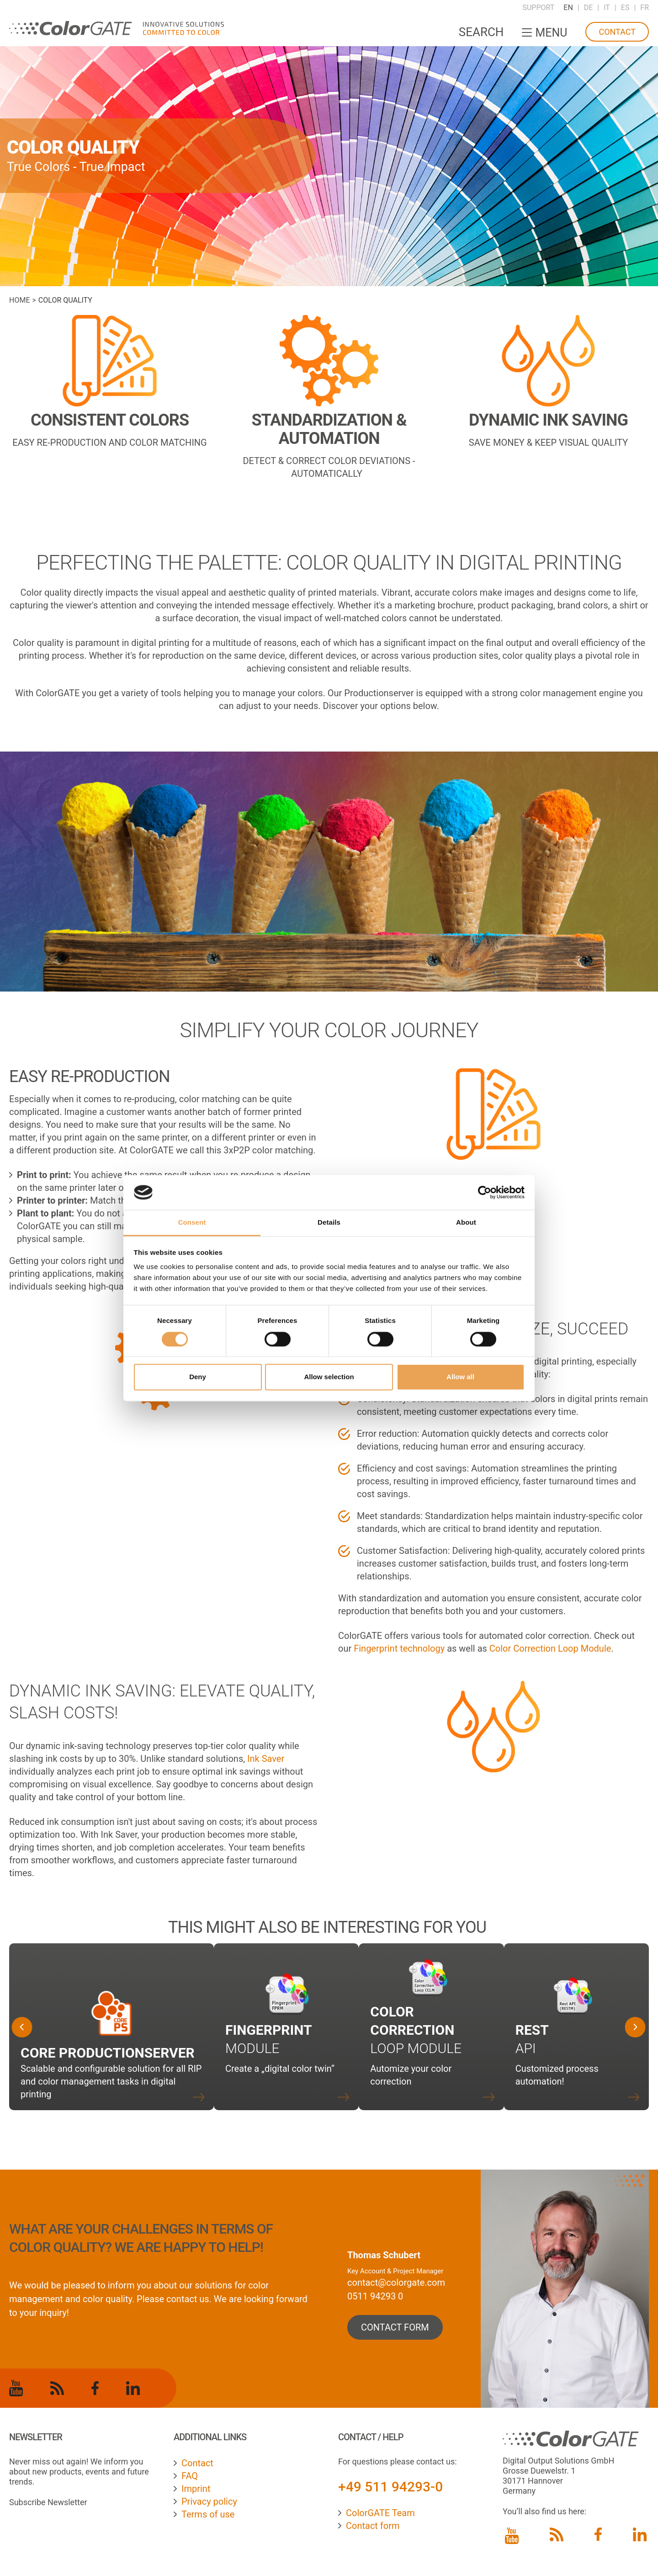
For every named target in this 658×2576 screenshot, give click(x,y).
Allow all (460, 1377)
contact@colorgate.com (396, 2282)
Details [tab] (329, 1223)
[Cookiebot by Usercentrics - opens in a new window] (485, 1192)
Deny (197, 1377)
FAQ (189, 2475)
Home (19, 300)
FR (644, 7)
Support (538, 7)
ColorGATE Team (380, 2512)
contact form (395, 2327)
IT (607, 7)
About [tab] (466, 1223)
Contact (617, 32)
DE (588, 7)
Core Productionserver (108, 2053)
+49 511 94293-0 (390, 2487)
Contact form (373, 2525)
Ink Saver (265, 1758)
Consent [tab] (192, 1223)
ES (625, 7)
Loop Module (416, 2030)
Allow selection (329, 1377)
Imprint (195, 2488)
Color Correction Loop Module (550, 1648)
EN (568, 7)
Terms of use (207, 2514)
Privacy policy (209, 2501)
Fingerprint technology (399, 1648)
